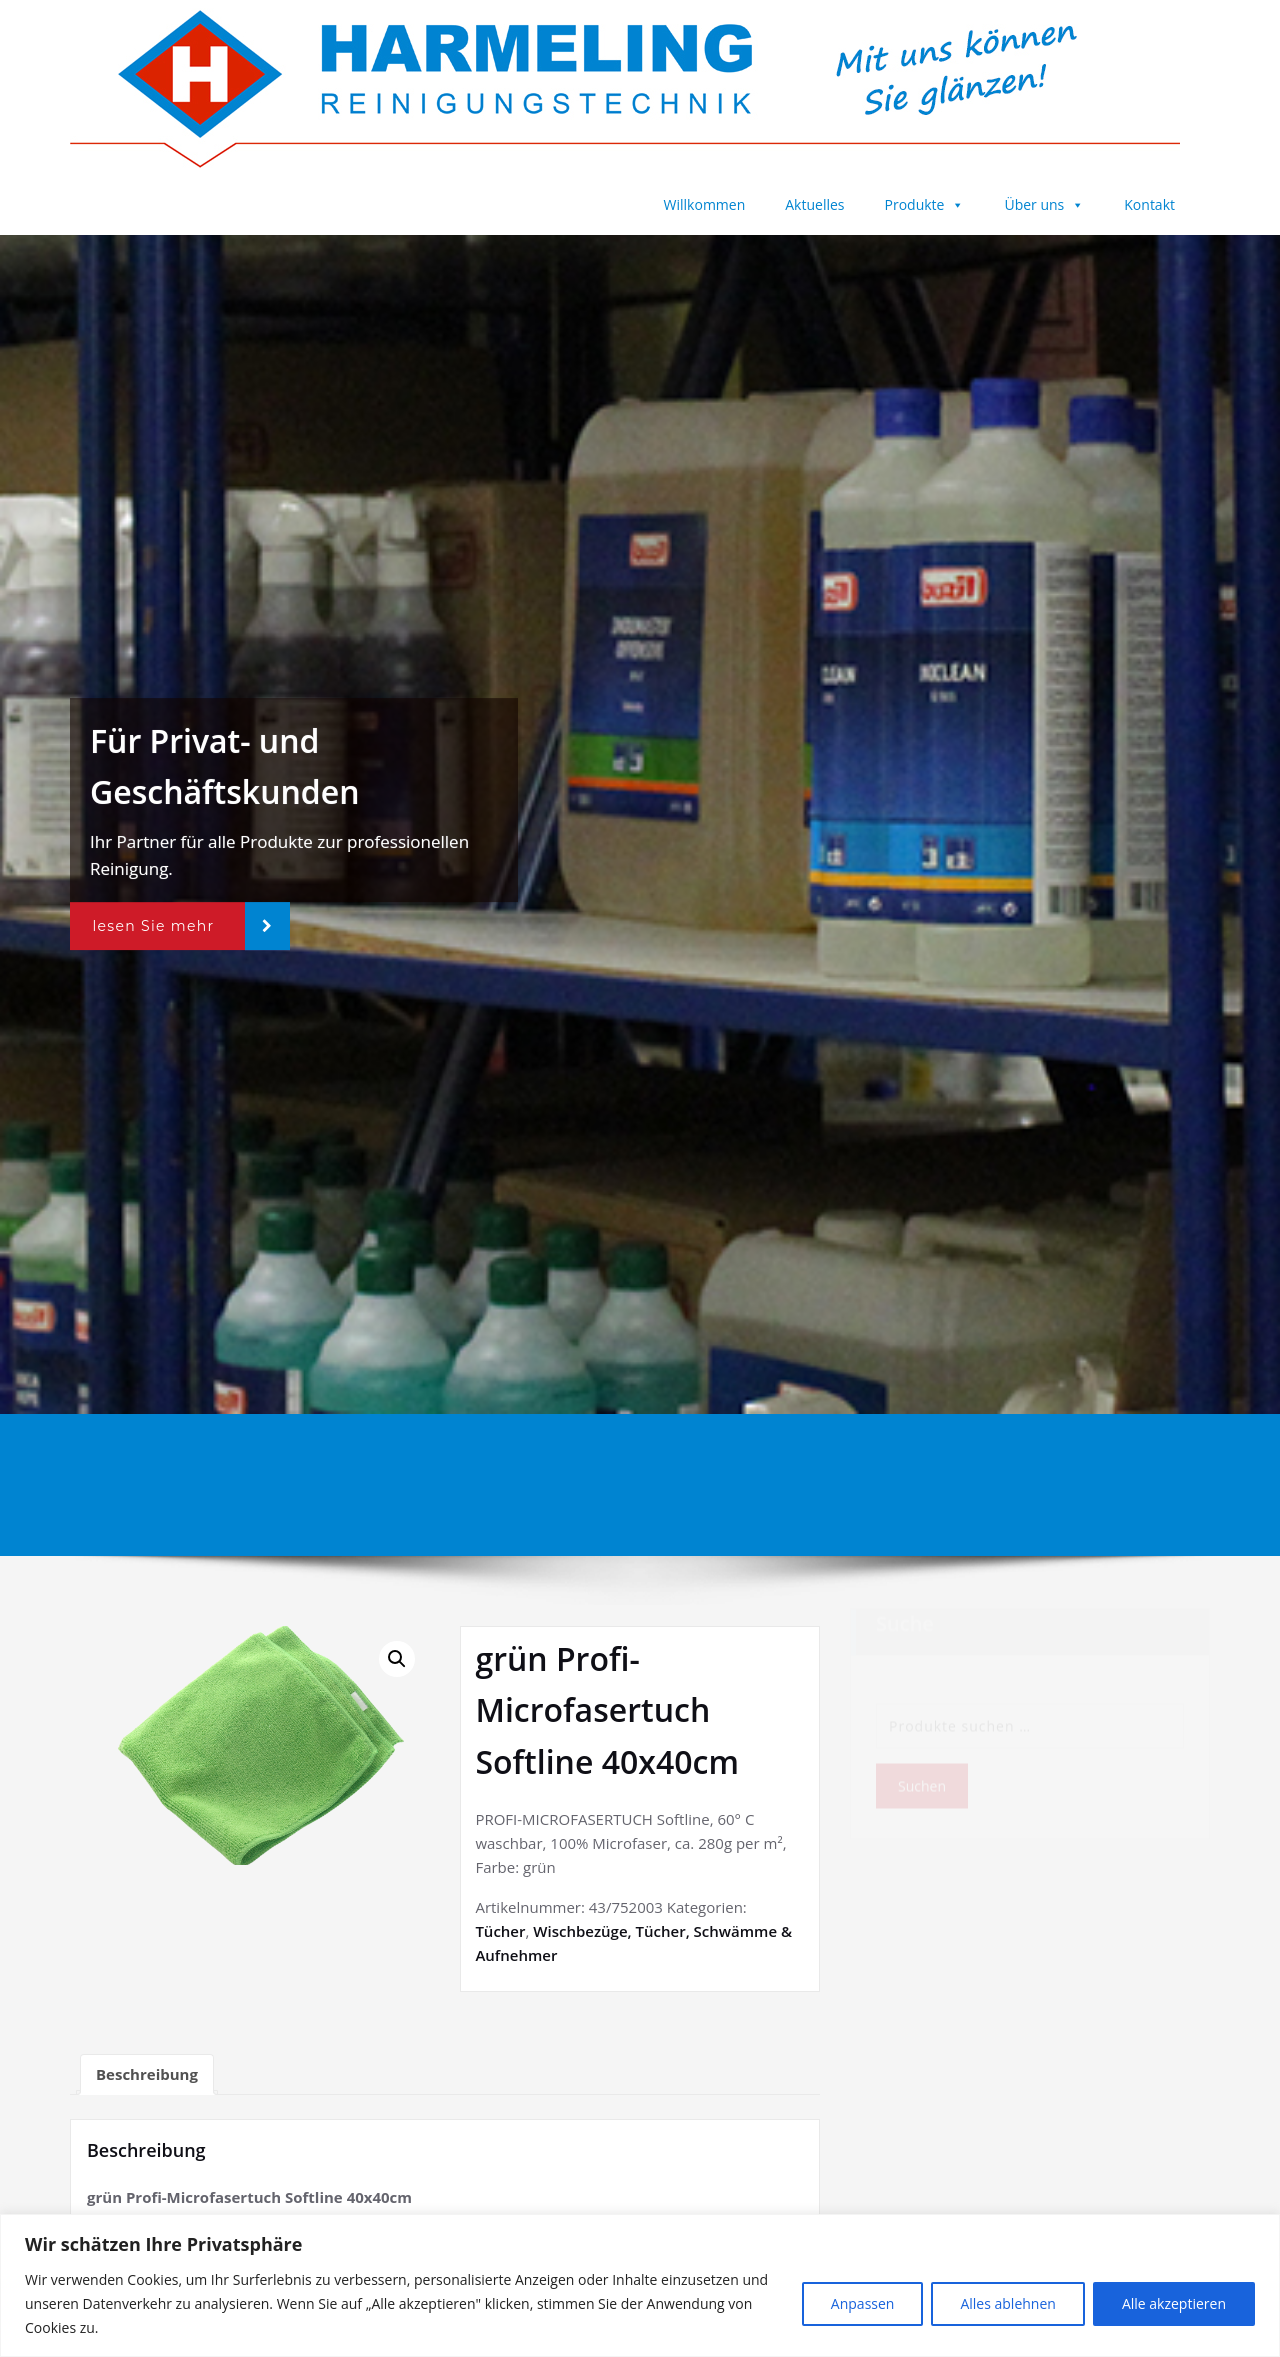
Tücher (500, 1931)
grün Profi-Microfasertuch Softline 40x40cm (1067, 1461)
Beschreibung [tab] (147, 2074)
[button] (397, 1659)
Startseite (862, 1461)
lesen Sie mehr (153, 926)
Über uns (1044, 204)
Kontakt (1149, 204)
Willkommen (705, 204)
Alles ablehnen (1007, 2303)
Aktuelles (814, 204)
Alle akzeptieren (1174, 2303)
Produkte (925, 204)
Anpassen (863, 2303)
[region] (640, 2285)
